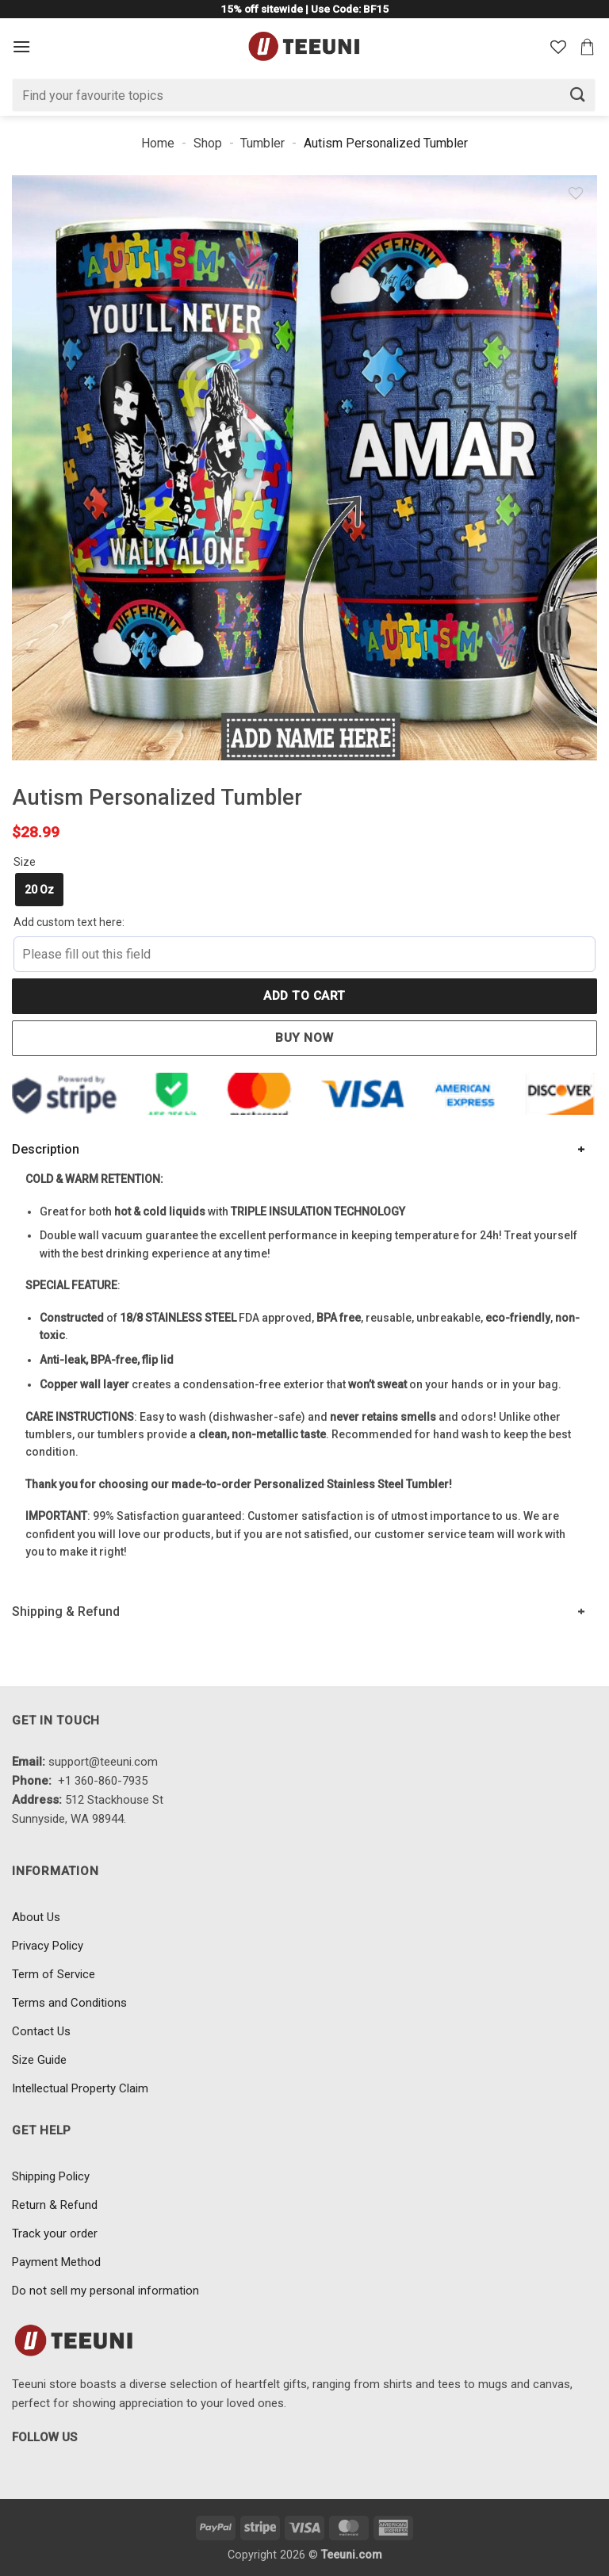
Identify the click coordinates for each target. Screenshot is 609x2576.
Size (24, 861)
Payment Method (56, 2262)
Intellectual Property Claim (80, 2088)
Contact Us (41, 2031)
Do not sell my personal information (105, 2290)
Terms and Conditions (69, 2003)
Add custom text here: (68, 922)
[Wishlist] (558, 46)
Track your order (55, 2233)
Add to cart (304, 996)
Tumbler (262, 143)
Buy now (304, 1038)
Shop (207, 143)
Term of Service (53, 1974)
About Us (36, 1917)
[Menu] (21, 46)
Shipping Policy (51, 2176)
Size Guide (39, 2060)
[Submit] (578, 94)
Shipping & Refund (66, 1611)
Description (45, 1149)
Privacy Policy (47, 1946)
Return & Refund (55, 2205)
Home (157, 143)
